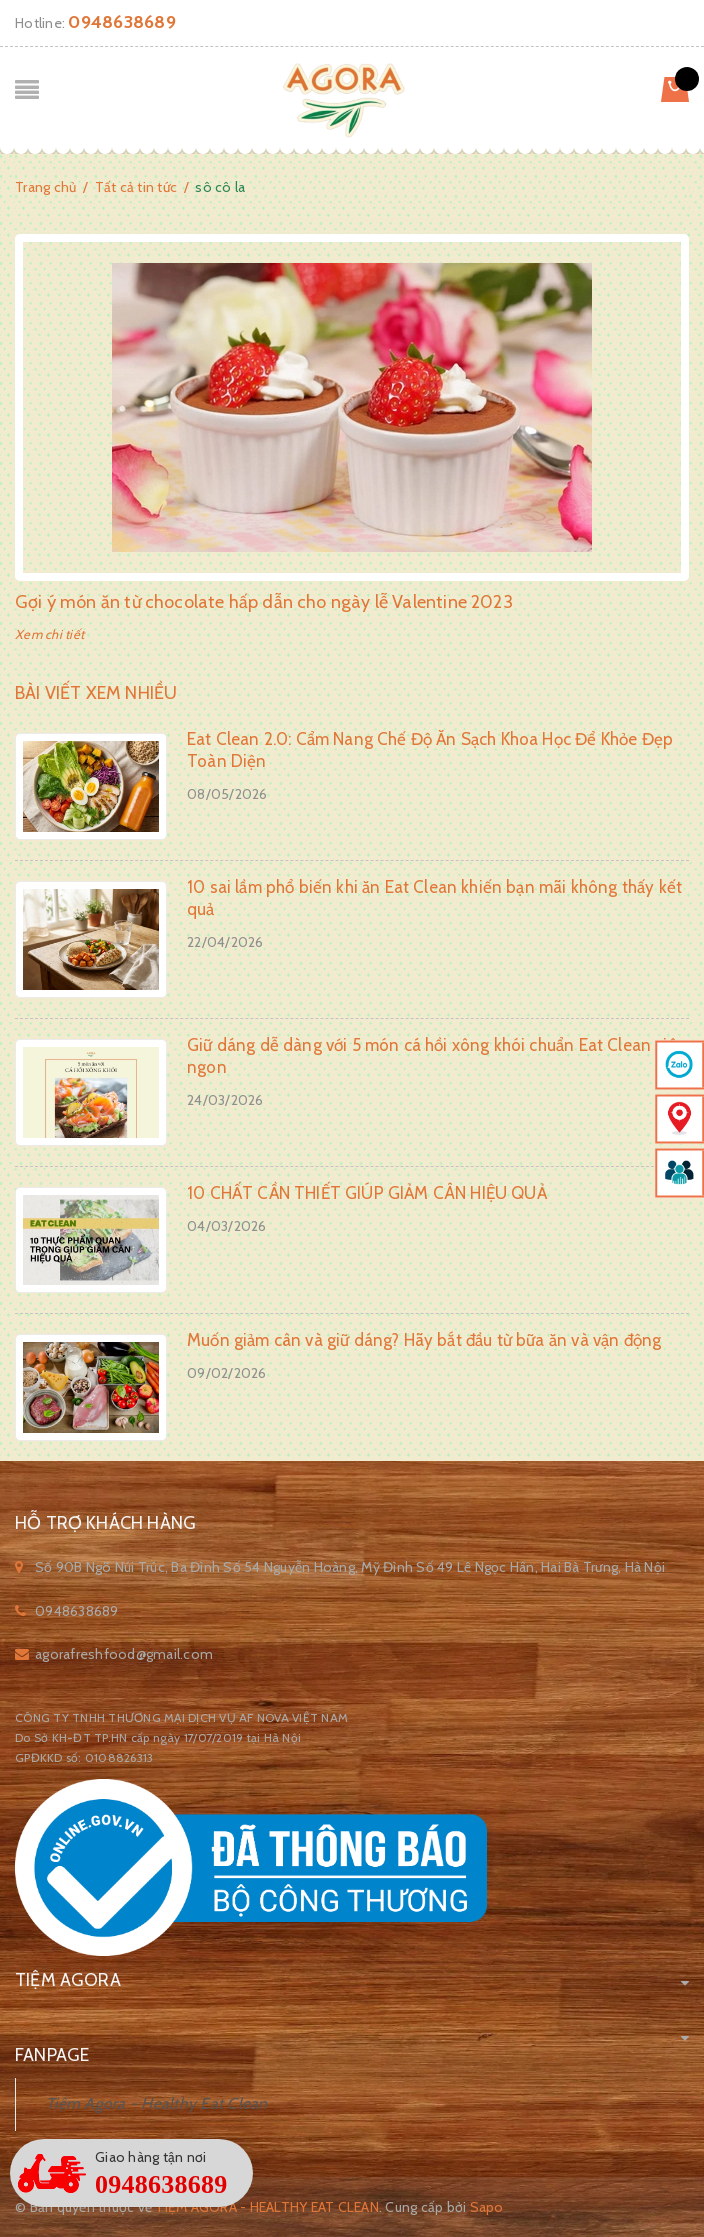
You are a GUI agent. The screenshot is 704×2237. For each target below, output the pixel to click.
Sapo (487, 2207)
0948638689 (122, 22)
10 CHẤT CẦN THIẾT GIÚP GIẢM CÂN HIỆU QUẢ (367, 1193)
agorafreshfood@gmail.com (124, 1654)
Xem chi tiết (49, 634)
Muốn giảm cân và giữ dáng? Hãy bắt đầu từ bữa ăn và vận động (424, 1340)
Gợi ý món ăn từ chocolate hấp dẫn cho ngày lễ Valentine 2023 (264, 602)
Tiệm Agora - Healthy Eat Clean (157, 2103)
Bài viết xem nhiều (96, 693)
